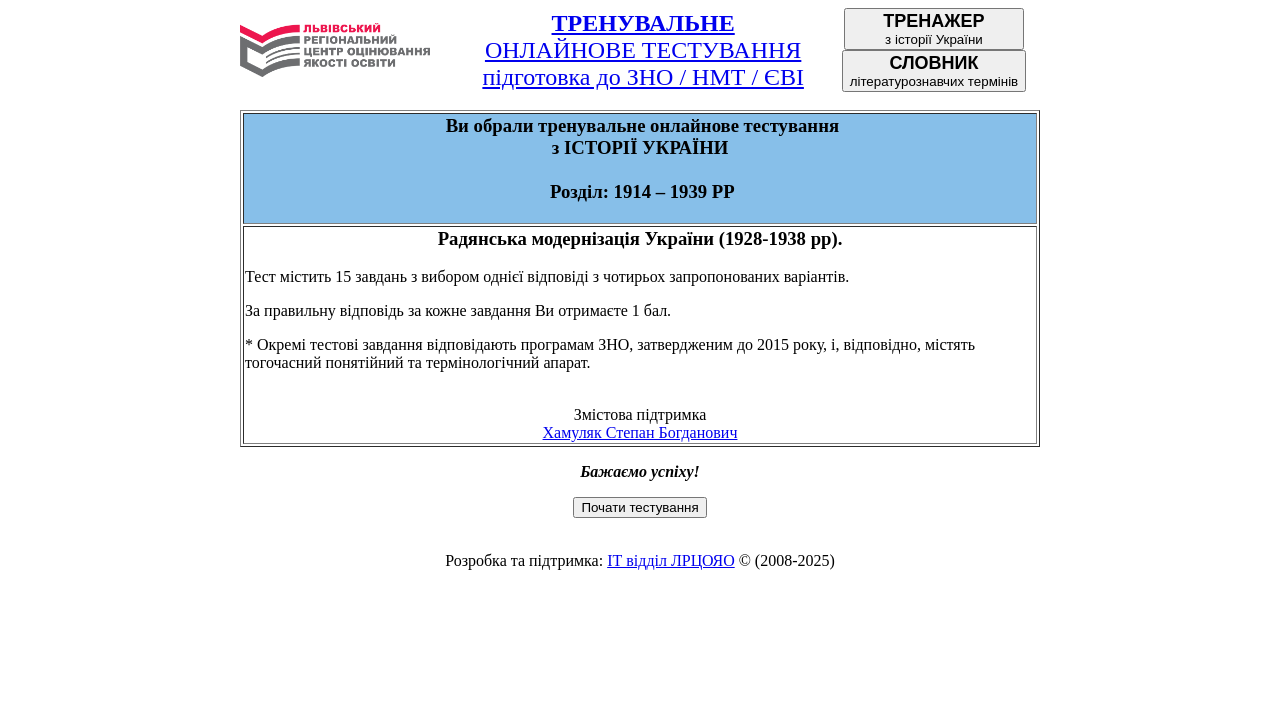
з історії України (934, 29)
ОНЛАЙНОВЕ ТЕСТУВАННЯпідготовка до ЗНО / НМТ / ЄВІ (643, 50)
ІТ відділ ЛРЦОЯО (671, 560)
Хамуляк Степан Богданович (640, 432)
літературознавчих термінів (934, 71)
